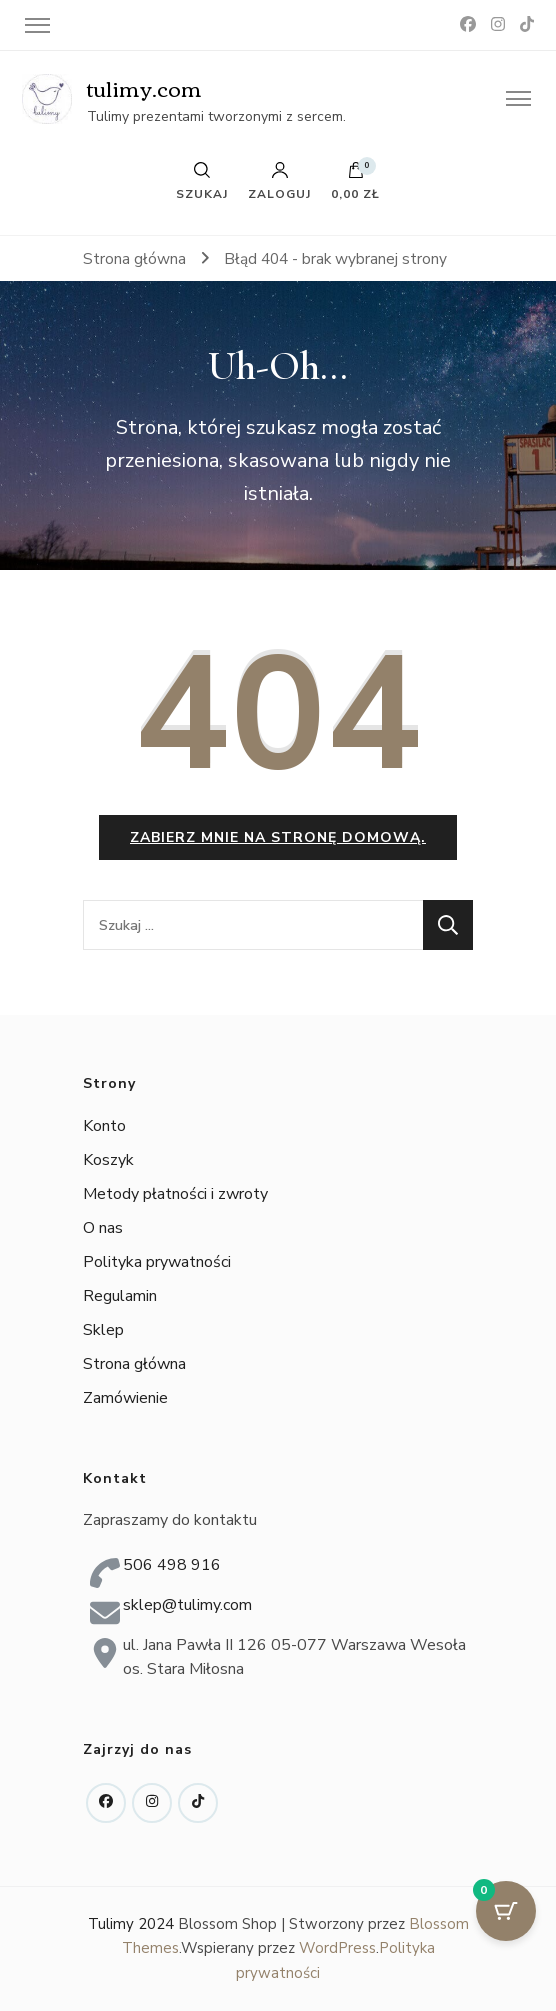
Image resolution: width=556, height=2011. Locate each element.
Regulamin (120, 1296)
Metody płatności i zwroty (175, 1194)
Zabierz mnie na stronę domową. (278, 837)
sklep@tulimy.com (187, 1605)
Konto (104, 1126)
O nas (103, 1228)
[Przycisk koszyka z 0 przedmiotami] (506, 1911)
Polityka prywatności (157, 1262)
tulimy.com (144, 87)
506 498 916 (172, 1565)
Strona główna (134, 1364)
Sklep (103, 1330)
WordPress (337, 1948)
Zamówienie (125, 1398)
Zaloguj (279, 181)
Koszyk (108, 1160)
